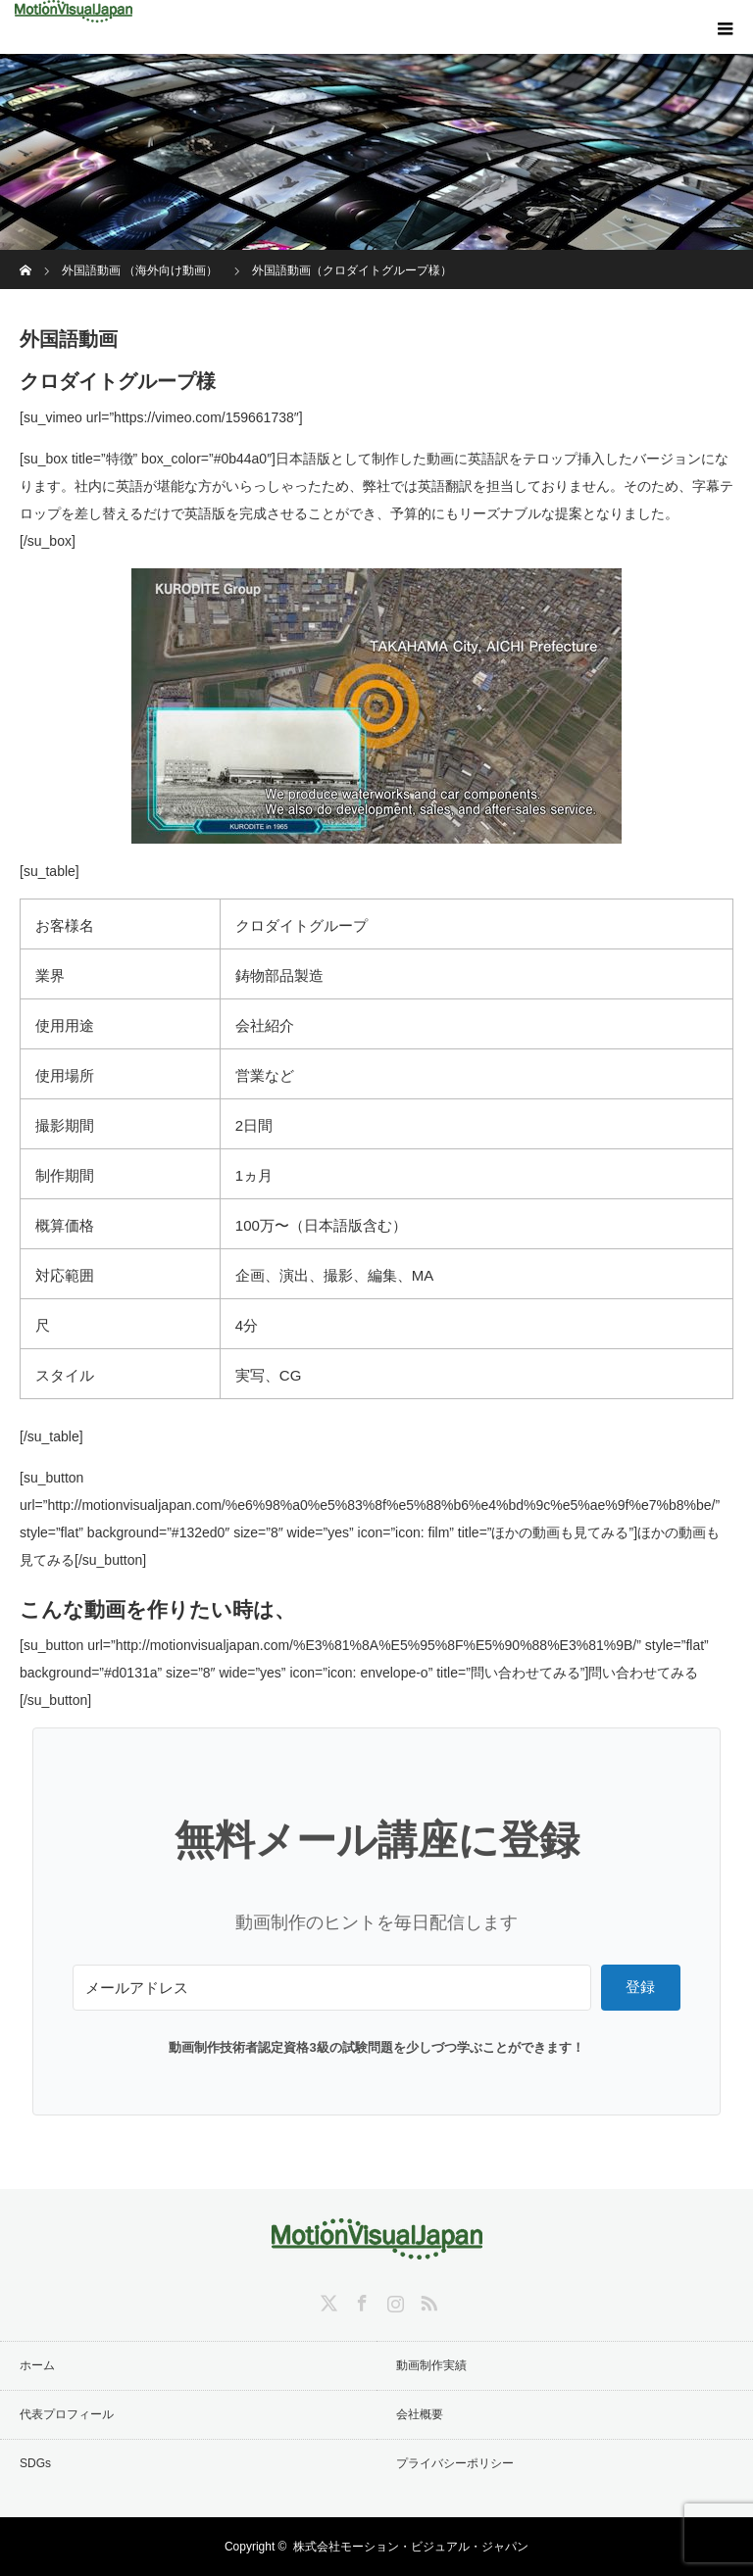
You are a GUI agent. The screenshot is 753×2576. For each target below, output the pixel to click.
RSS (426, 2299)
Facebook (360, 2299)
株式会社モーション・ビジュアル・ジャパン (410, 2546)
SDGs (35, 2463)
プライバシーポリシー (455, 2463)
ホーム (37, 2365)
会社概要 (419, 2414)
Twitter (326, 2299)
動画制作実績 (431, 2365)
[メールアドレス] (332, 1988)
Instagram (393, 2299)
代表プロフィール (67, 2414)
